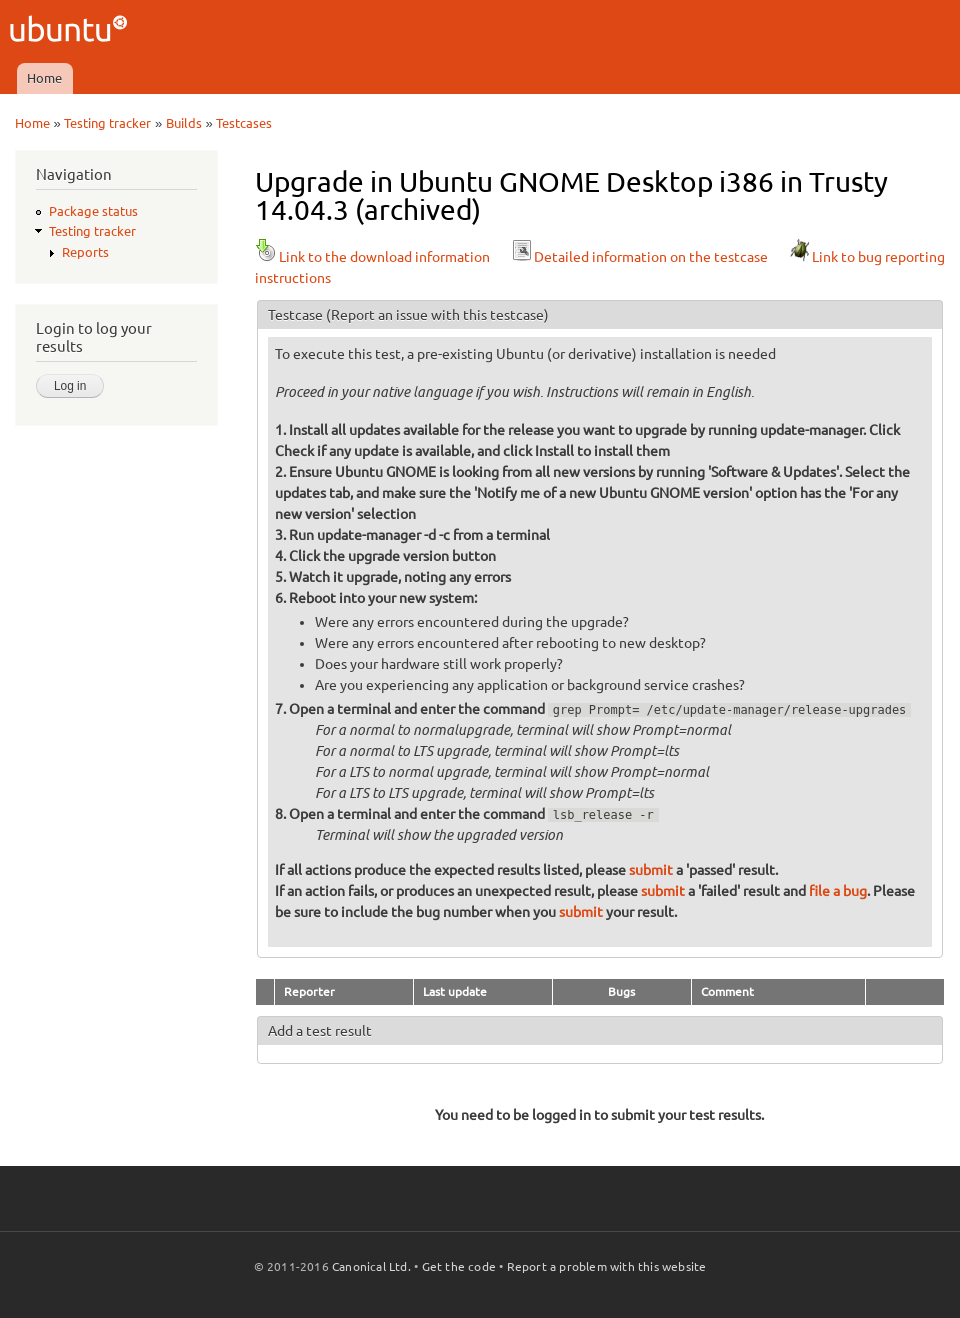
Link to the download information (372, 257)
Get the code (459, 1266)
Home (44, 78)
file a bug (838, 891)
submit (651, 870)
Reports (85, 252)
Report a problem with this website (607, 1266)
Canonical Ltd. (371, 1266)
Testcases (244, 123)
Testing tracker (107, 123)
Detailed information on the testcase (639, 257)
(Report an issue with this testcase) (437, 315)
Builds (184, 123)
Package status (93, 211)
